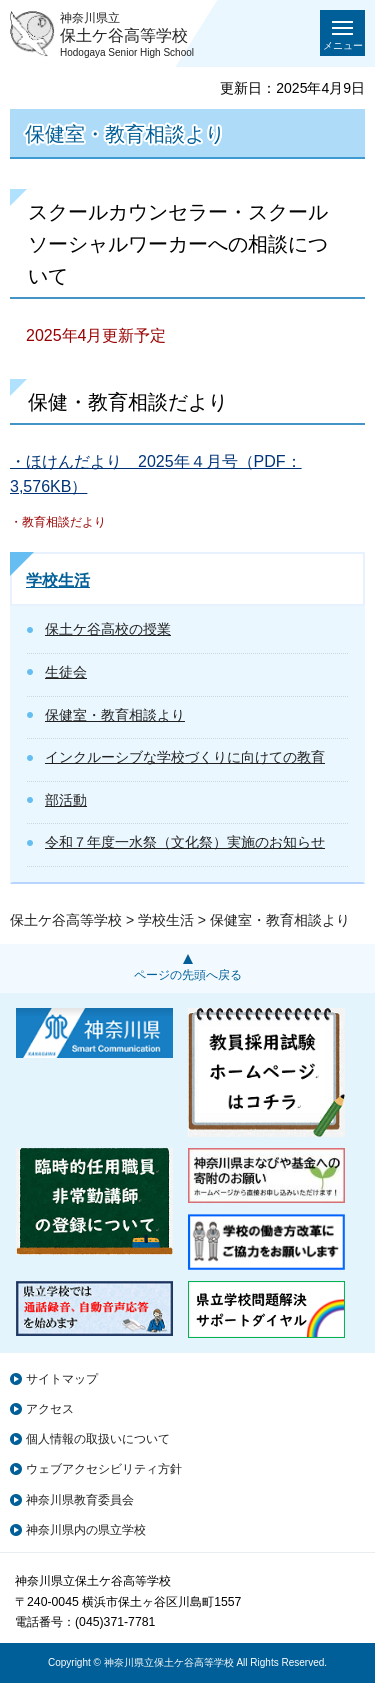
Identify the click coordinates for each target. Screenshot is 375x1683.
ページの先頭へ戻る (188, 975)
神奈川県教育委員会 (80, 1500)
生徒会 (66, 672)
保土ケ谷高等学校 (66, 920)
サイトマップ (62, 1379)
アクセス (50, 1409)
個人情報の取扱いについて (98, 1439)
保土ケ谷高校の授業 (108, 629)
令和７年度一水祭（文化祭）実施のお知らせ (185, 842)
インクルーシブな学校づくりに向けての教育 (185, 757)
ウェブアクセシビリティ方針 (104, 1469)
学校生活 (58, 580)
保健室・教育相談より (115, 715)
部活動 (66, 800)
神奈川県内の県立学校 (86, 1530)
